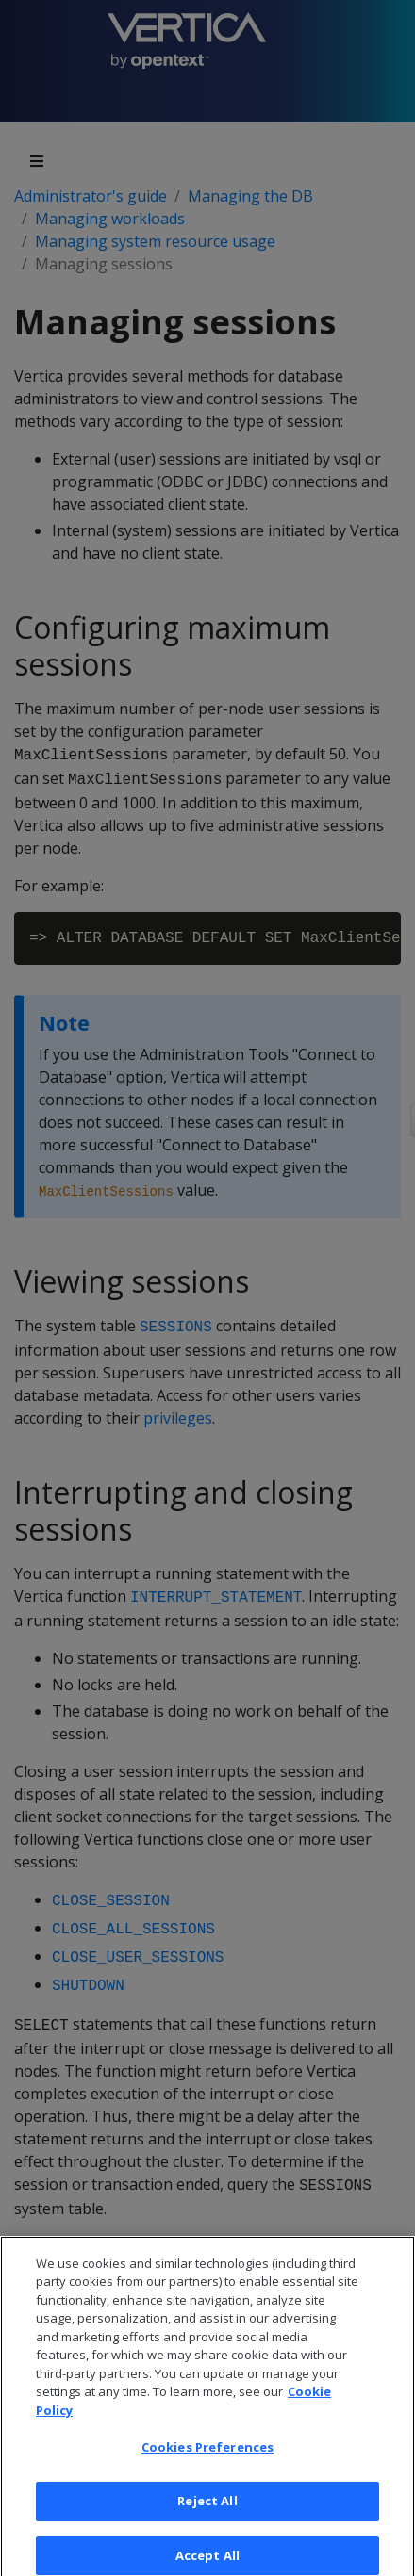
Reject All (207, 2509)
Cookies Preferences (207, 2456)
